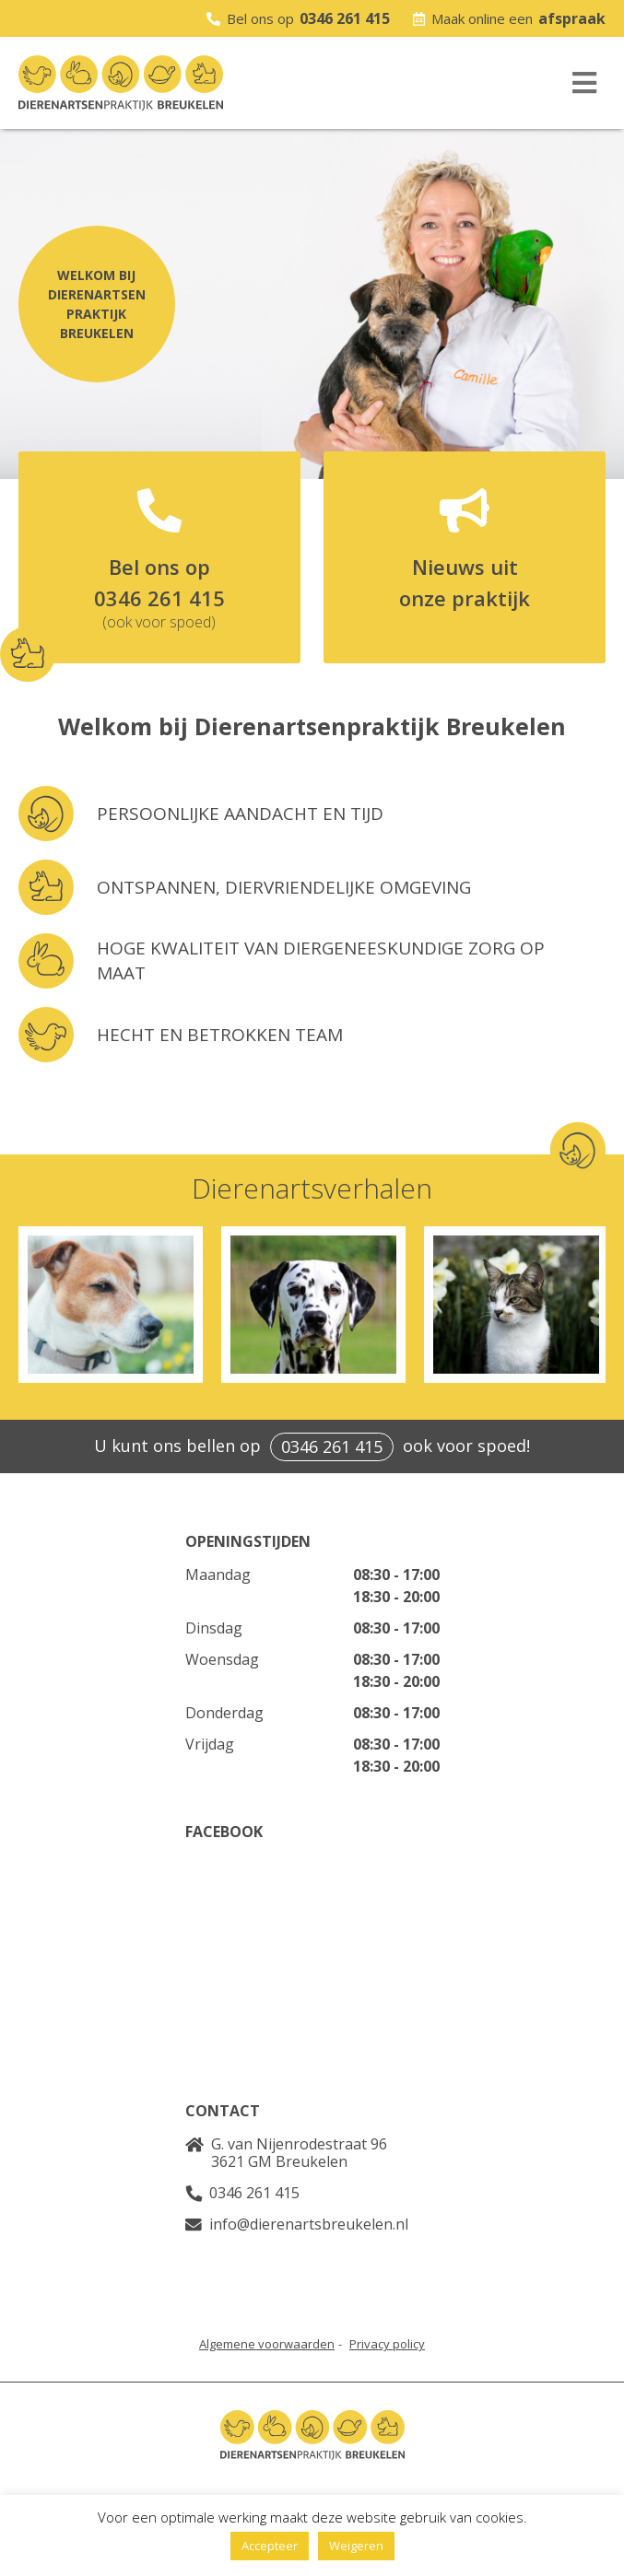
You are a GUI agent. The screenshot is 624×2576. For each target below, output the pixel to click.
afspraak (572, 18)
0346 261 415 (345, 18)
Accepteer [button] (269, 2545)
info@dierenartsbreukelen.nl (308, 2224)
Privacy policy (387, 2344)
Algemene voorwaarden (267, 2344)
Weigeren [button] (356, 2545)
